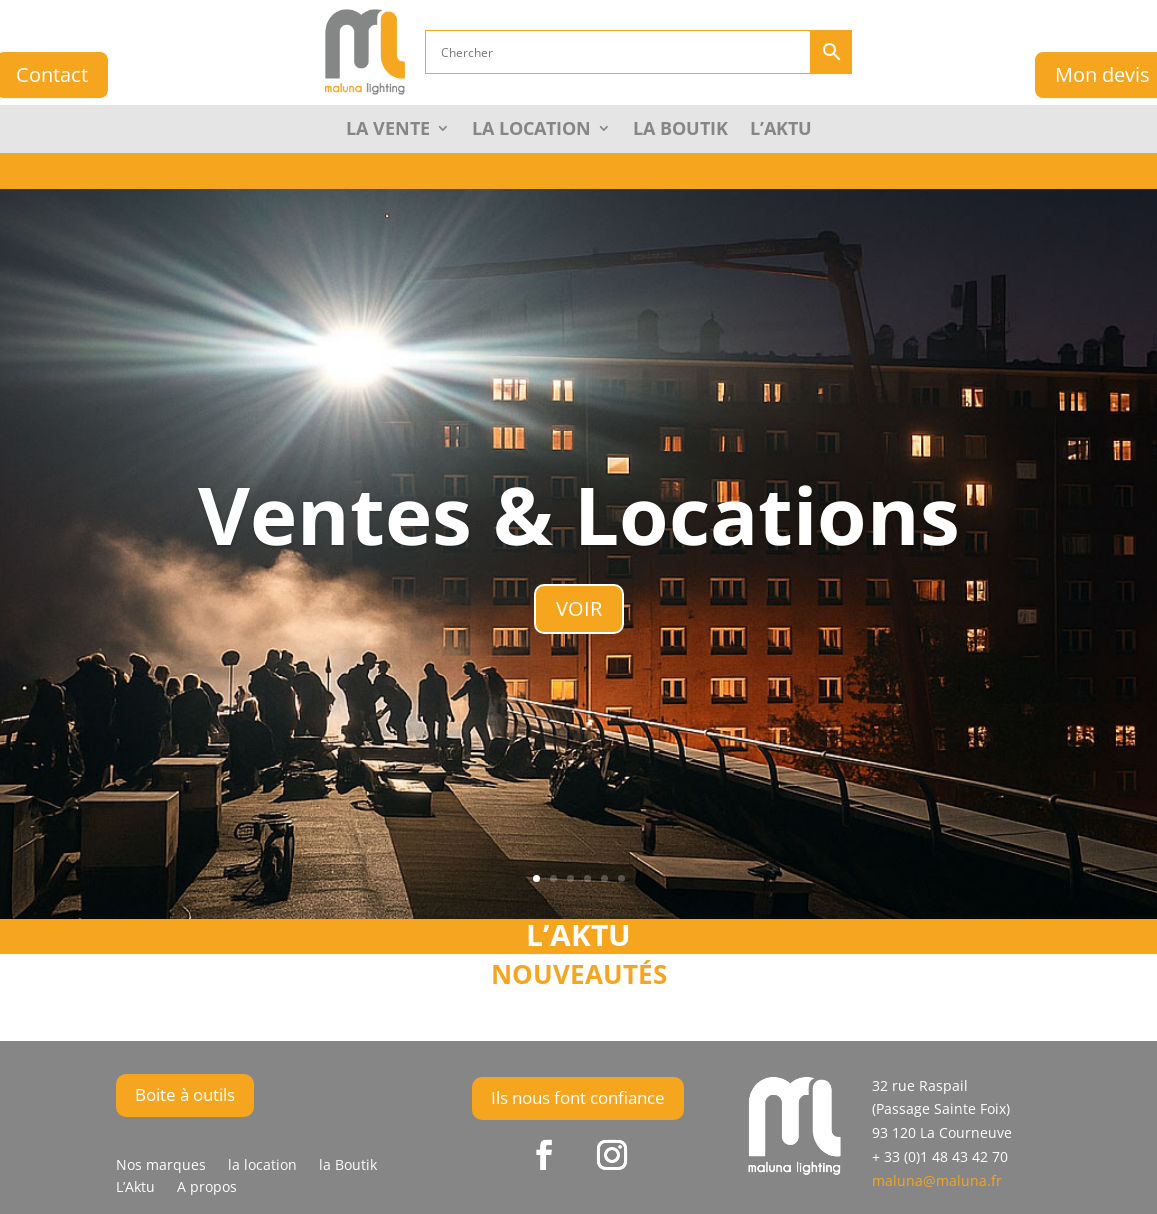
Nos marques (161, 1166)
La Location (531, 130)
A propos (207, 1188)
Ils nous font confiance (578, 1097)
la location (262, 1166)
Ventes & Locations (579, 513)
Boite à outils (185, 1094)
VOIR (579, 608)
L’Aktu (781, 130)
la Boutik (680, 130)
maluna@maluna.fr (937, 1180)
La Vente (388, 130)
